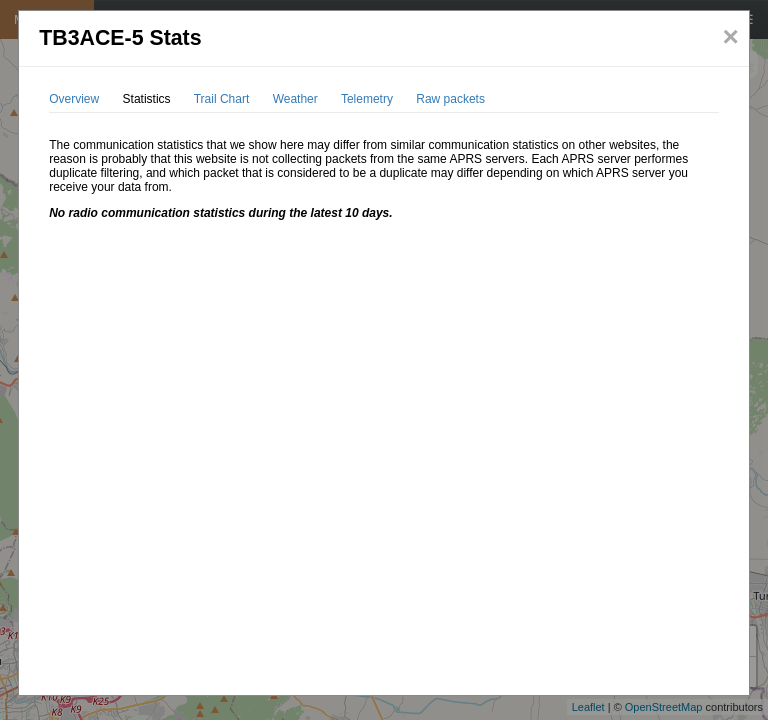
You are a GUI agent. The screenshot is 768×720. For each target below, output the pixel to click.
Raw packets (450, 99)
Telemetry (367, 99)
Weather (295, 99)
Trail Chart (222, 99)
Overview (74, 99)
